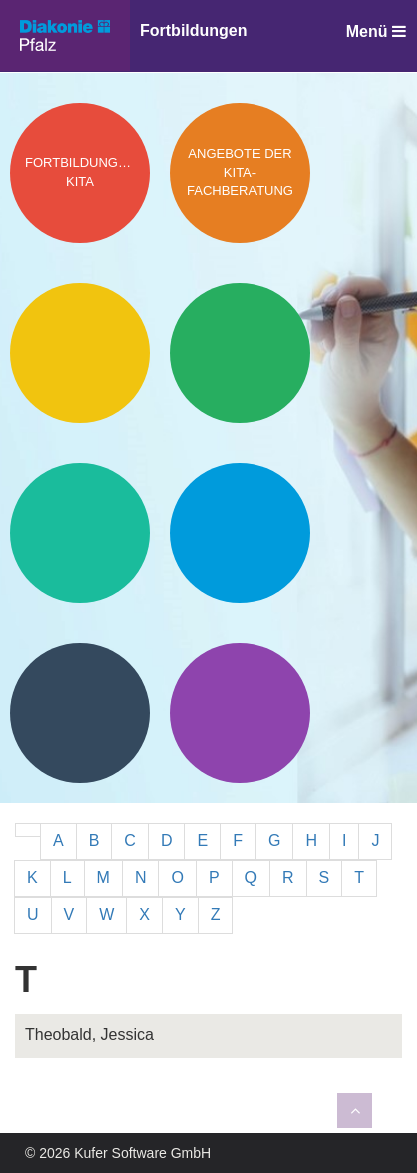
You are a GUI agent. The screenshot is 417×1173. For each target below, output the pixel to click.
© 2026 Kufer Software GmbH (118, 1153)
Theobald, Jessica (89, 1034)
